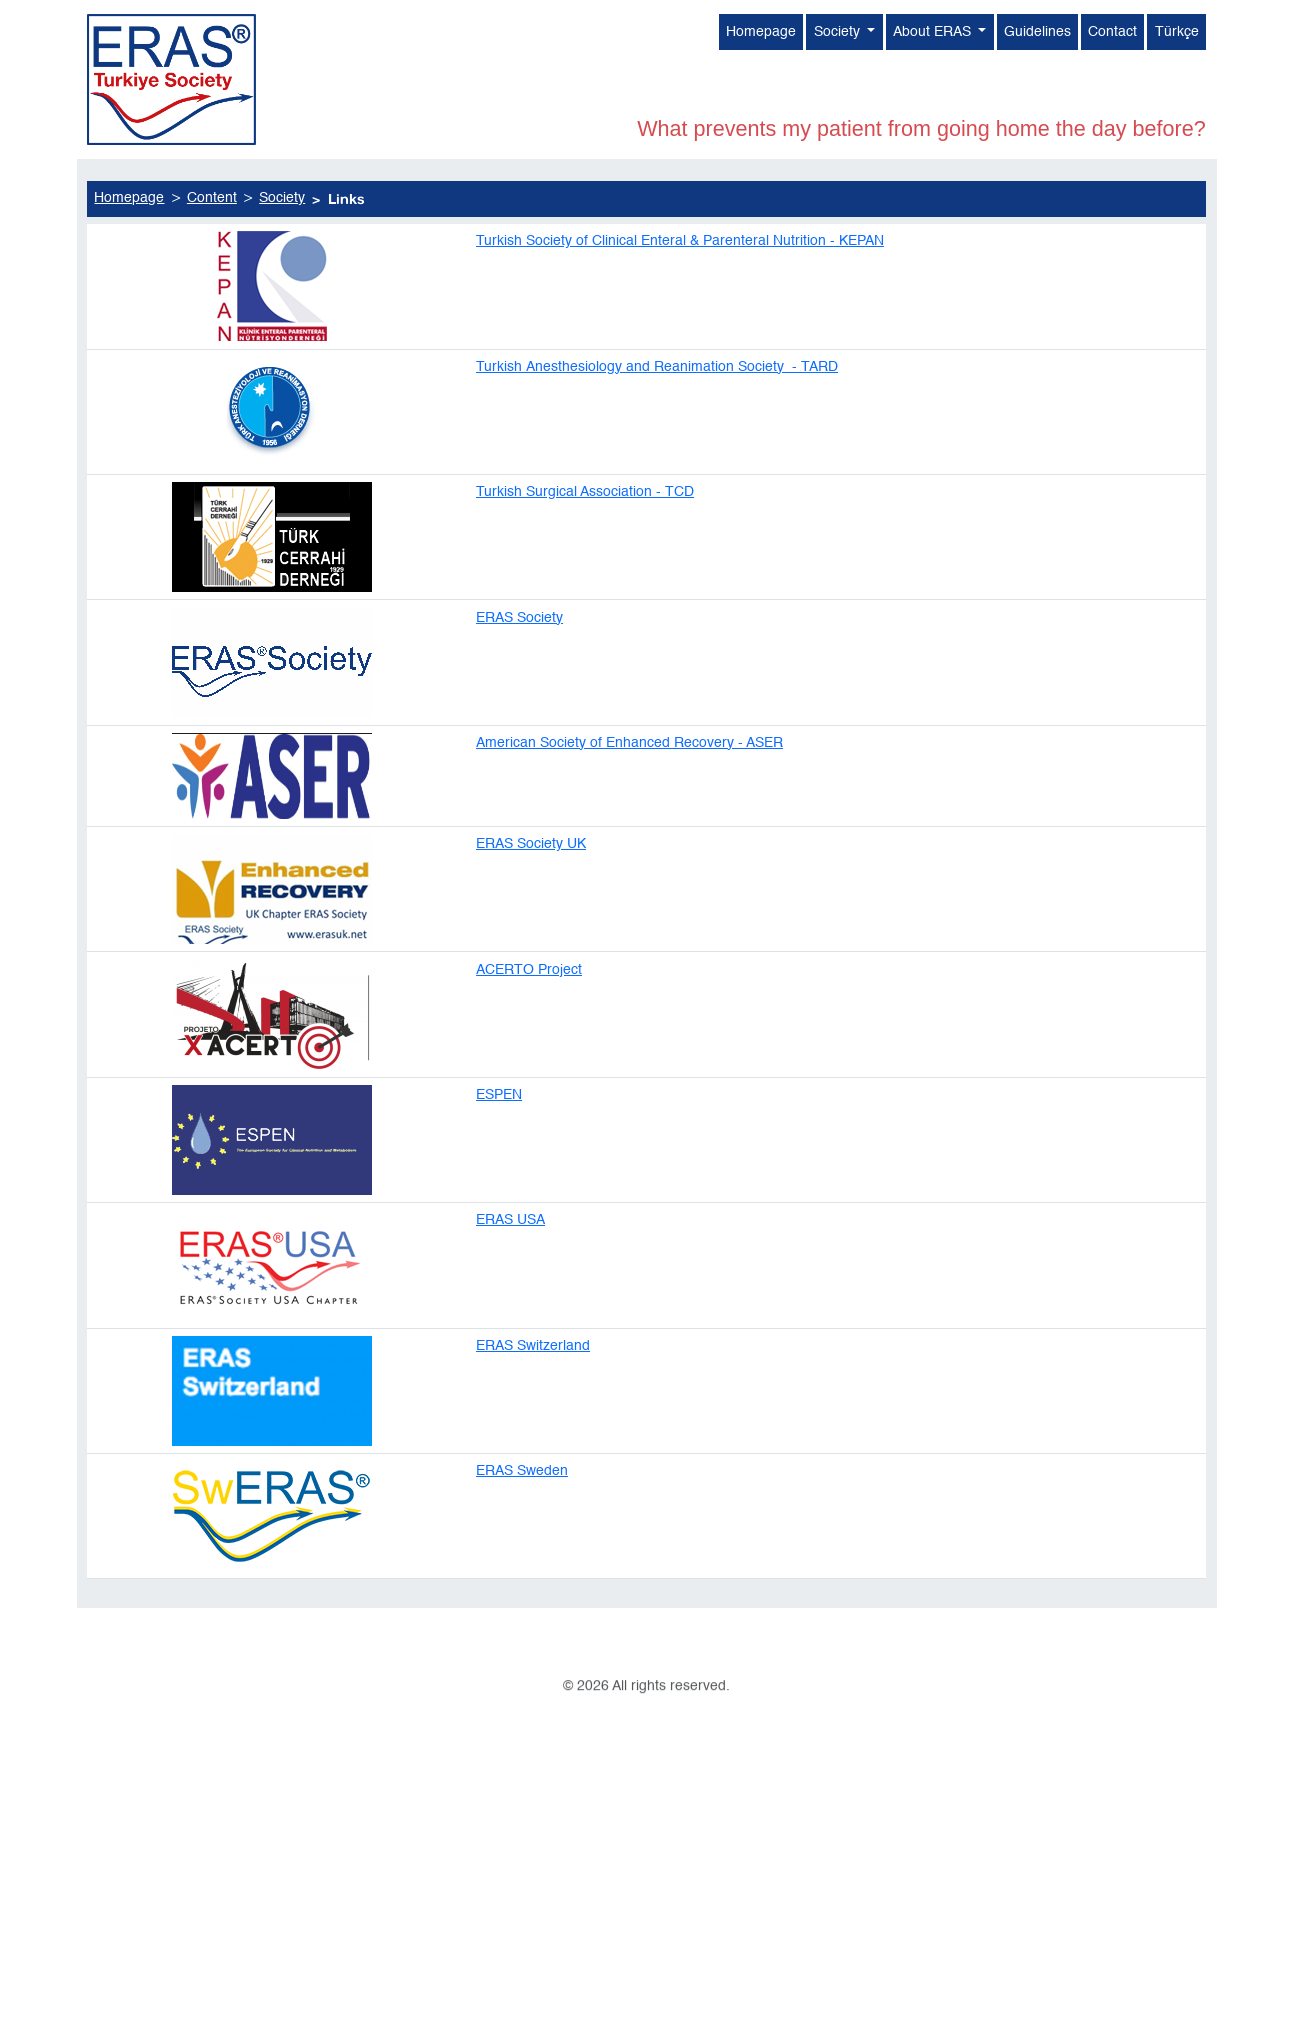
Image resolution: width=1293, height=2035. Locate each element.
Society (282, 249)
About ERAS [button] (934, 36)
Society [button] (839, 36)
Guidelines (1037, 36)
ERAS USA (510, 1270)
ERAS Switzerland (533, 1395)
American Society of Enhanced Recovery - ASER (629, 792)
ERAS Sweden (522, 1520)
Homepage (761, 36)
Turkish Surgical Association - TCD (585, 541)
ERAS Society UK (531, 894)
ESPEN (499, 1144)
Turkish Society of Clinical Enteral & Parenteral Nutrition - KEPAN (680, 291)
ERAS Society (519, 667)
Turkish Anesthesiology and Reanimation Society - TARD (657, 416)
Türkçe (1177, 36)
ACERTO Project (529, 1019)
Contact (1112, 36)
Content (212, 249)
